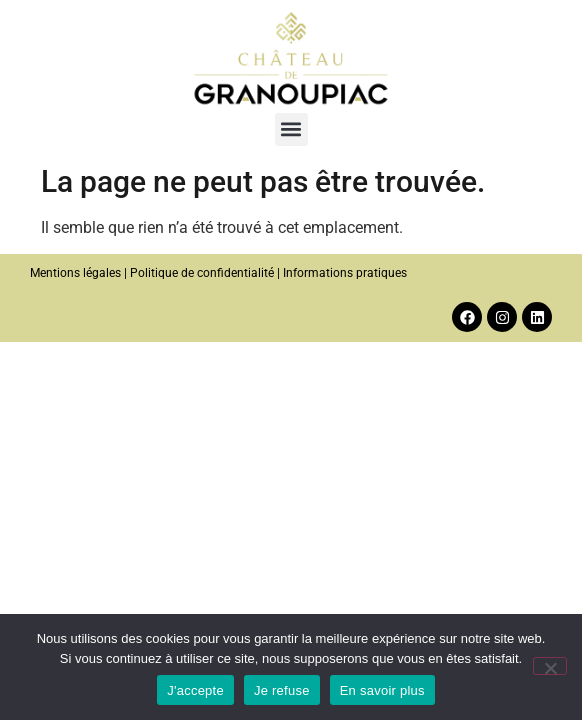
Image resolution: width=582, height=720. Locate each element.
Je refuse (282, 690)
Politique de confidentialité (202, 273)
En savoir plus (382, 690)
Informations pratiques (345, 273)
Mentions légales (75, 273)
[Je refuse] (550, 666)
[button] (291, 129)
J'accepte (195, 690)
